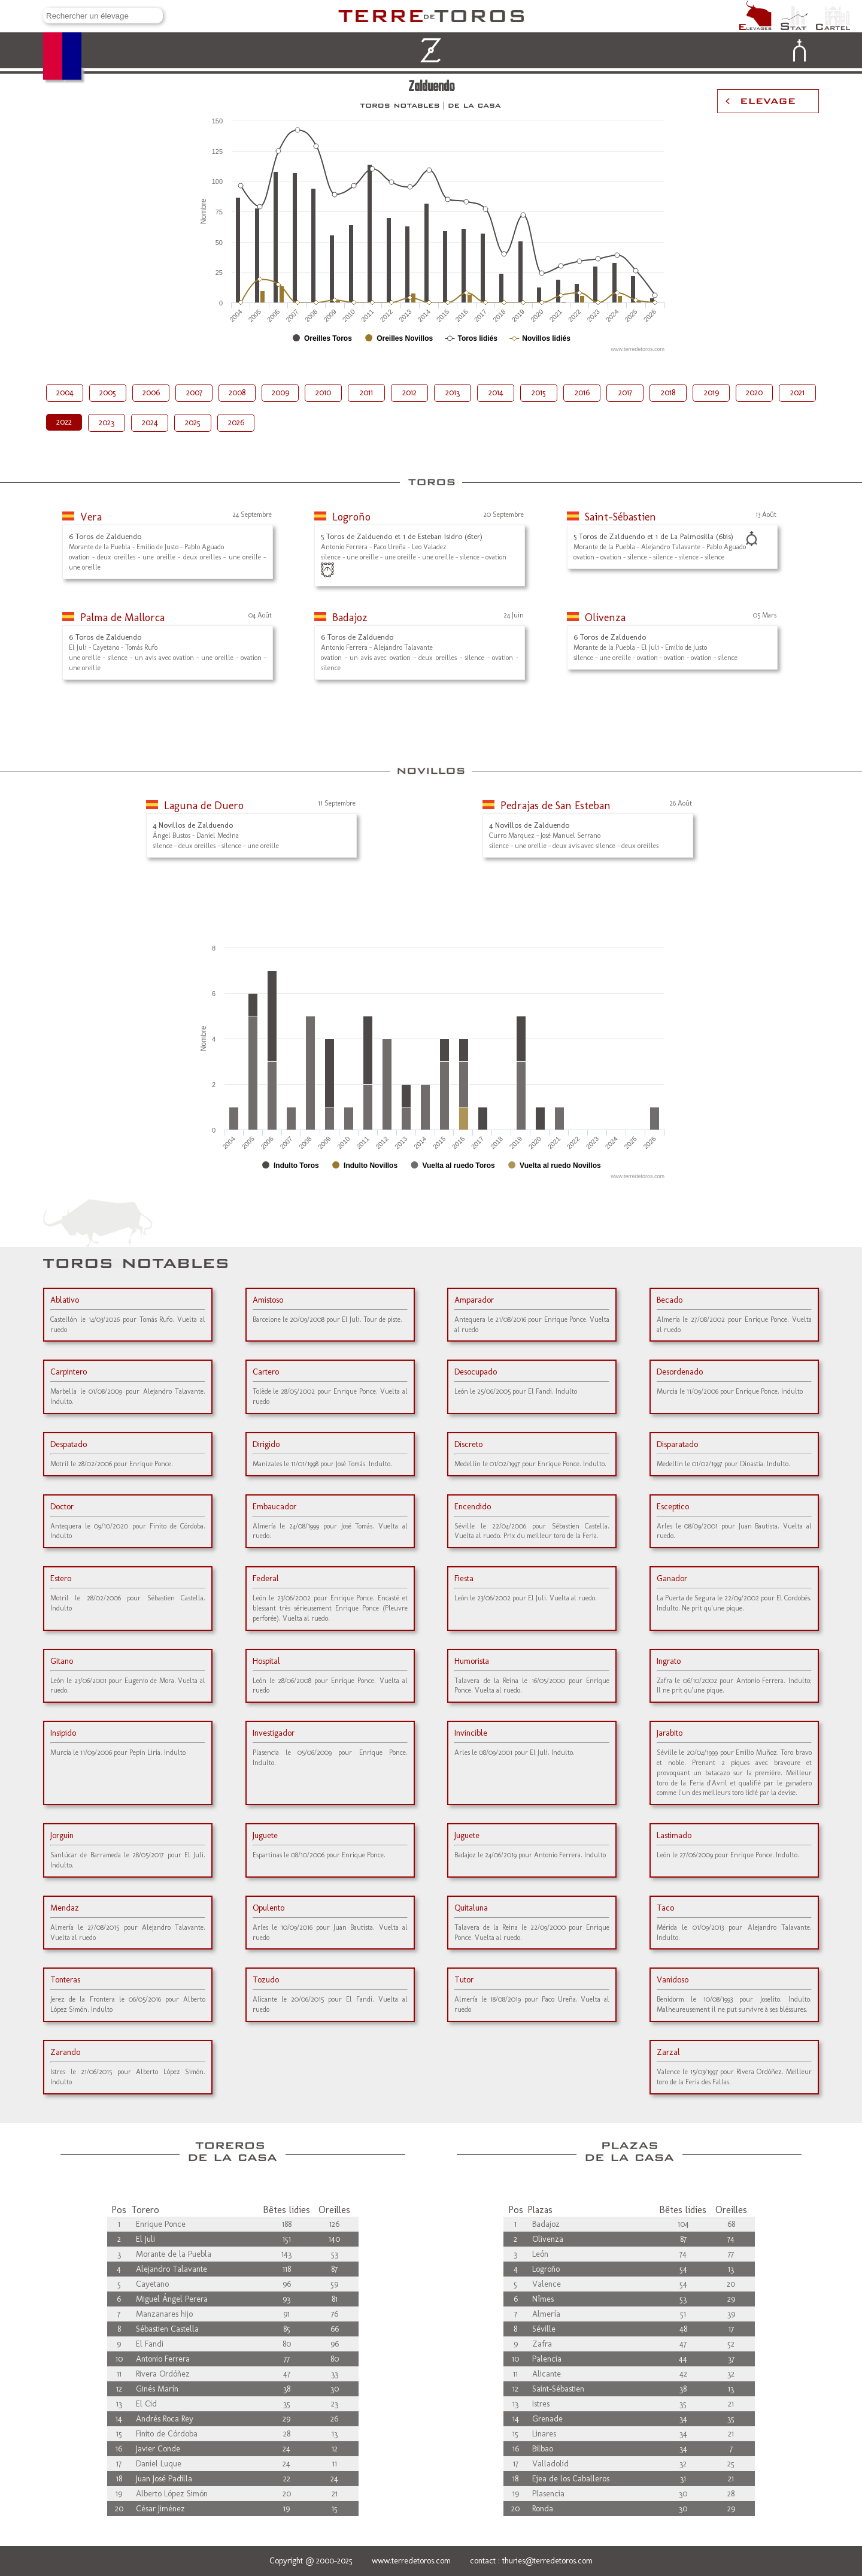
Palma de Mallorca (122, 617)
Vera (91, 516)
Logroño (351, 516)
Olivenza (605, 617)
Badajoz (350, 617)
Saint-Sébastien (620, 516)
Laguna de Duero (204, 805)
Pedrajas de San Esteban (555, 805)
